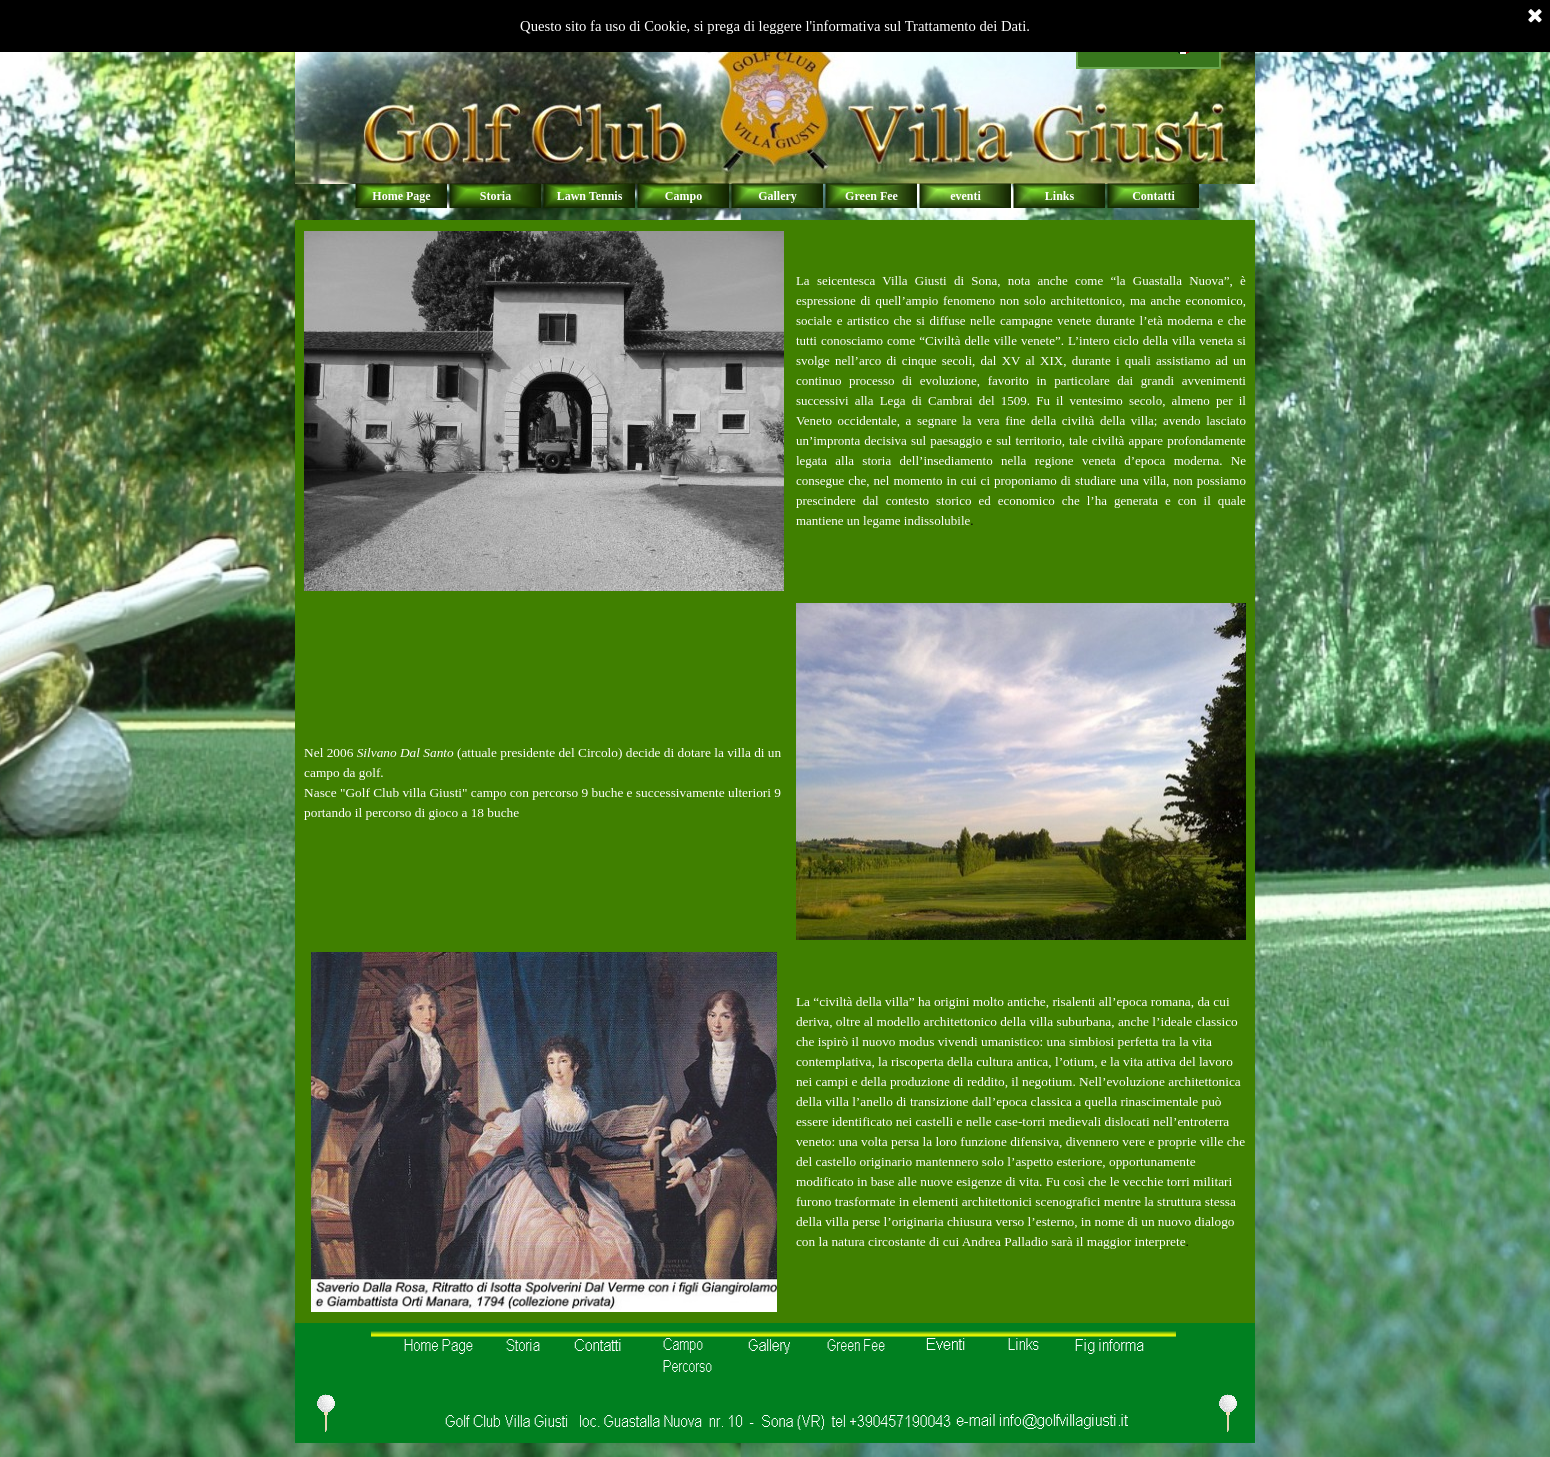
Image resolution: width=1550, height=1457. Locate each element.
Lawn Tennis (590, 196)
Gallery (777, 196)
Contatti (1153, 196)
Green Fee (871, 196)
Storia (495, 196)
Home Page (401, 196)
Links (1059, 196)
